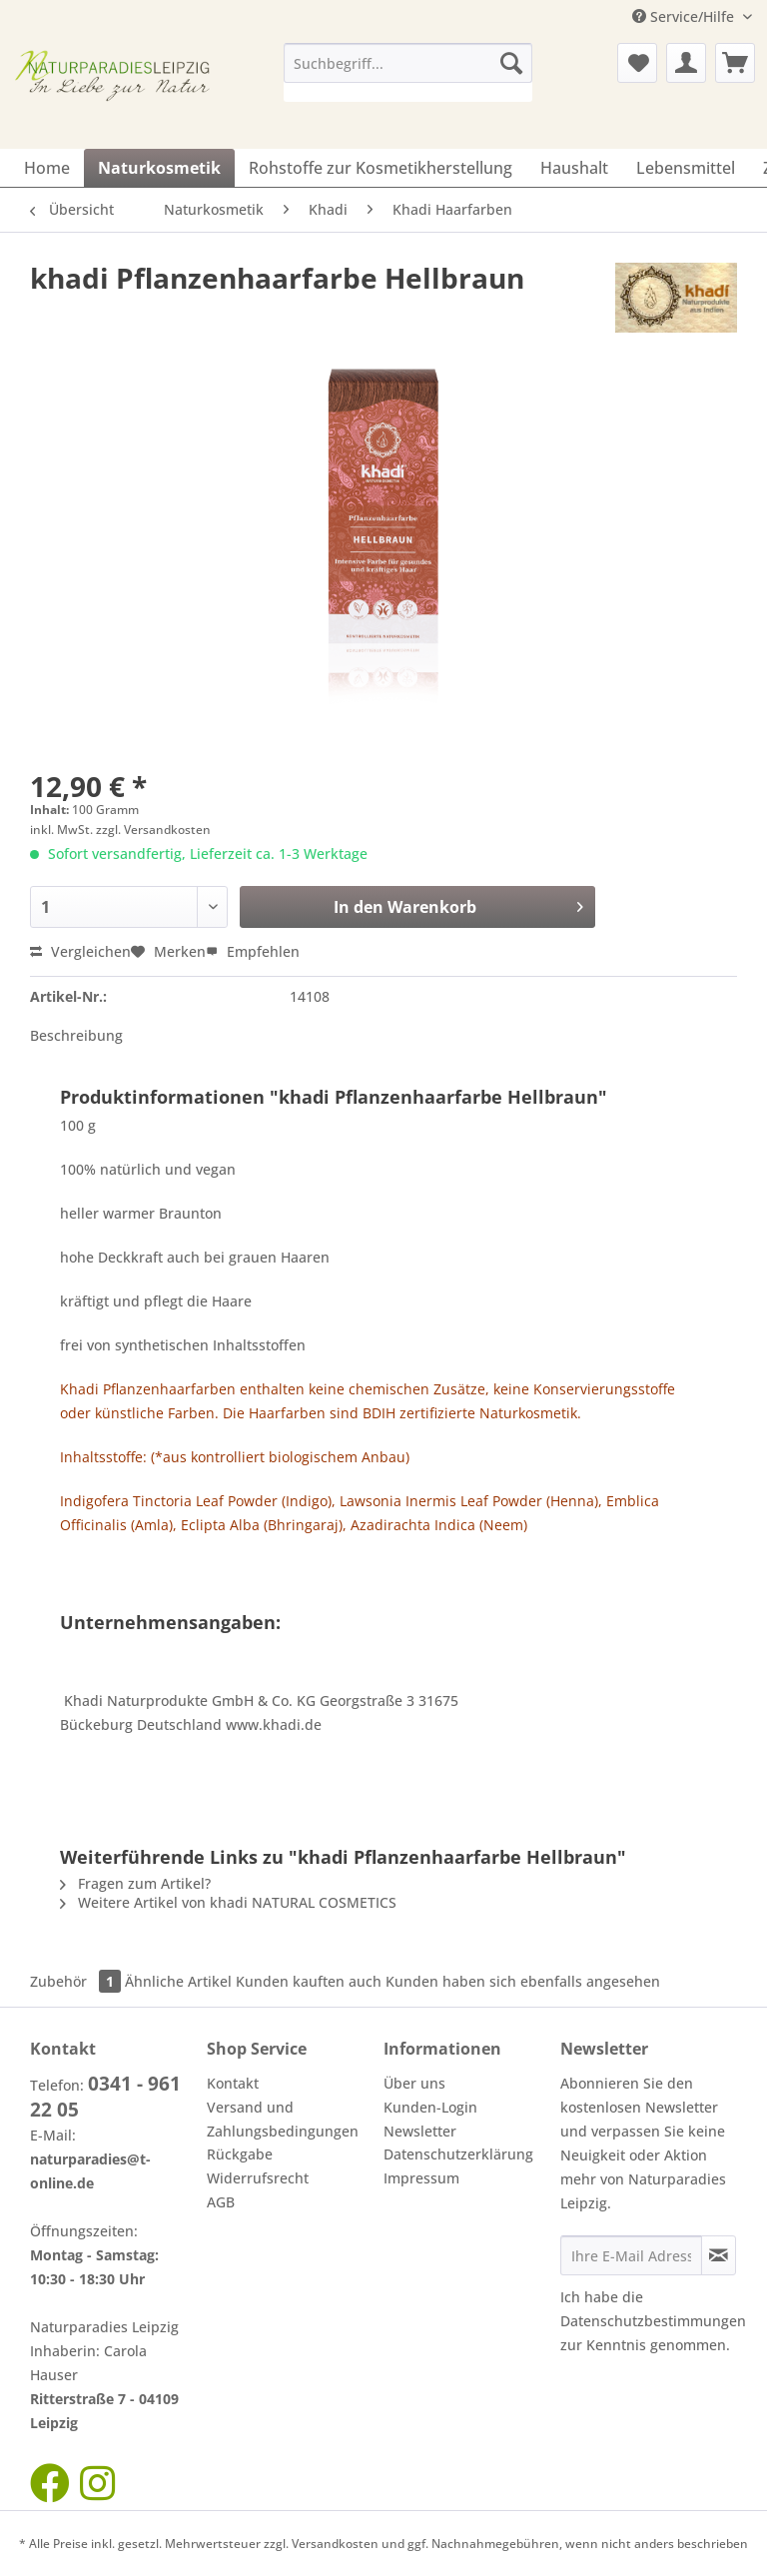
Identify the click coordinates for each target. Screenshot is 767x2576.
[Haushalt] (574, 168)
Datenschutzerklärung (458, 2154)
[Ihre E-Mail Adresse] (631, 2255)
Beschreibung (76, 1035)
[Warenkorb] (735, 63)
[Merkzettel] (637, 63)
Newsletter (420, 2131)
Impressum (421, 2177)
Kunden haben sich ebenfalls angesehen (522, 1981)
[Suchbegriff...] (408, 63)
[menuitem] (408, 72)
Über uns (414, 2083)
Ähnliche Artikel (178, 1981)
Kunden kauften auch (309, 1981)
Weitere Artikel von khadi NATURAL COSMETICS (228, 1902)
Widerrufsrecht (258, 2177)
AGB (221, 2201)
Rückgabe (240, 2154)
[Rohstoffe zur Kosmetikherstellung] (380, 168)
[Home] (47, 168)
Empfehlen (253, 951)
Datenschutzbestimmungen (653, 2320)
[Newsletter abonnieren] (718, 2255)
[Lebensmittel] (685, 168)
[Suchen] (511, 63)
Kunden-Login (430, 2107)
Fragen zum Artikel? (135, 1883)
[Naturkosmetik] (159, 168)
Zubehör (77, 1981)
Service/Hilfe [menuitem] (685, 16)
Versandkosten (335, 2543)
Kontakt (233, 2083)
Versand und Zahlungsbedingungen (283, 2119)
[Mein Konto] (686, 63)
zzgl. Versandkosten (153, 829)
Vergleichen (80, 951)
